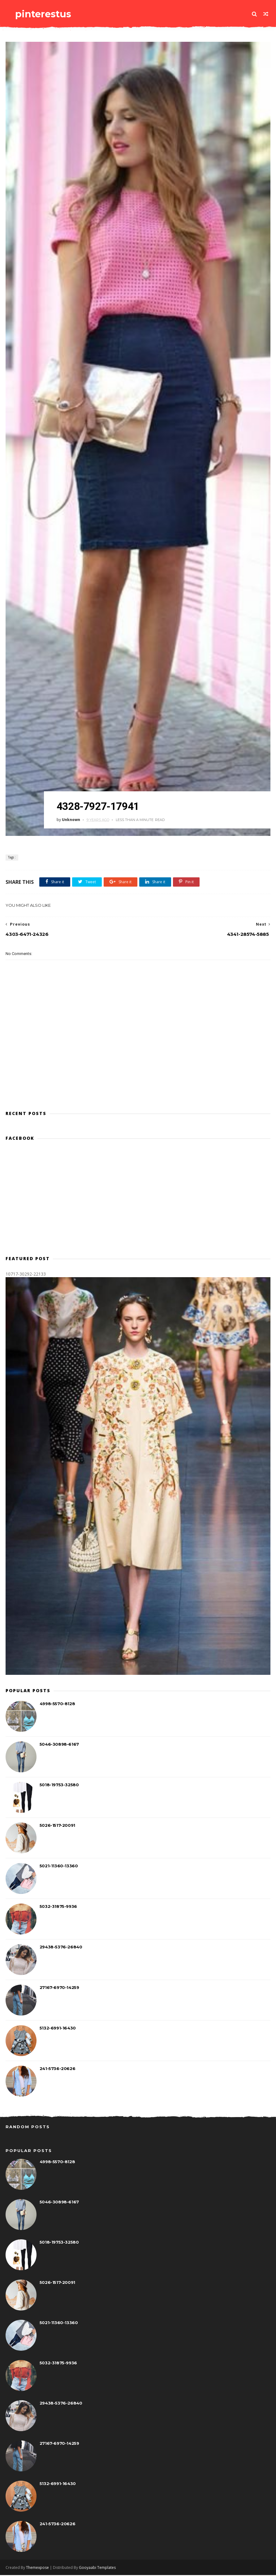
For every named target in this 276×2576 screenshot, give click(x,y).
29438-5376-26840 (61, 1947)
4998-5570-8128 (57, 1704)
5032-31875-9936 (58, 1907)
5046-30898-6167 (59, 1745)
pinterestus (42, 13)
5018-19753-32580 (59, 1785)
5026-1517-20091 (57, 1826)
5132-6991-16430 (58, 2028)
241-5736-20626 (57, 2069)
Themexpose (37, 2568)
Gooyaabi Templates (97, 2568)
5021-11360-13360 (59, 1866)
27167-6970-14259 (59, 1988)
